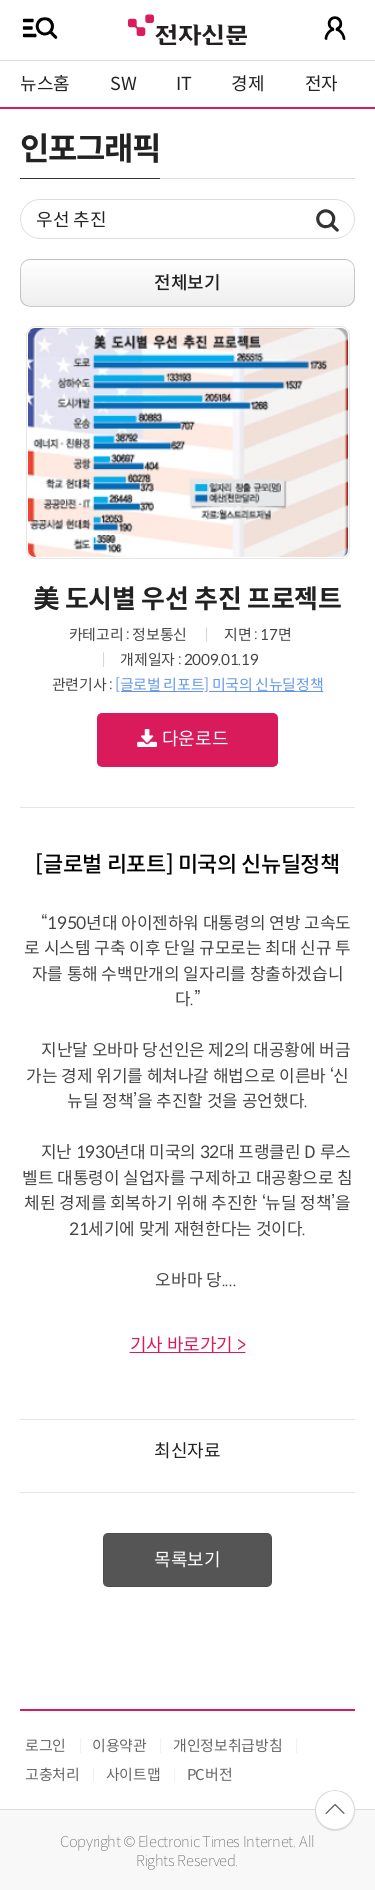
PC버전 (210, 1774)
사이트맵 (133, 1774)
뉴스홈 (45, 84)
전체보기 (187, 283)
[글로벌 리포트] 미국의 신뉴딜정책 (219, 684)
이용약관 (119, 1745)
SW (123, 84)
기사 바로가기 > (188, 1345)
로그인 (45, 1745)
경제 (247, 84)
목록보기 (187, 1560)
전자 (321, 84)
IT (183, 84)
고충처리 (52, 1774)
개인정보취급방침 (227, 1745)
